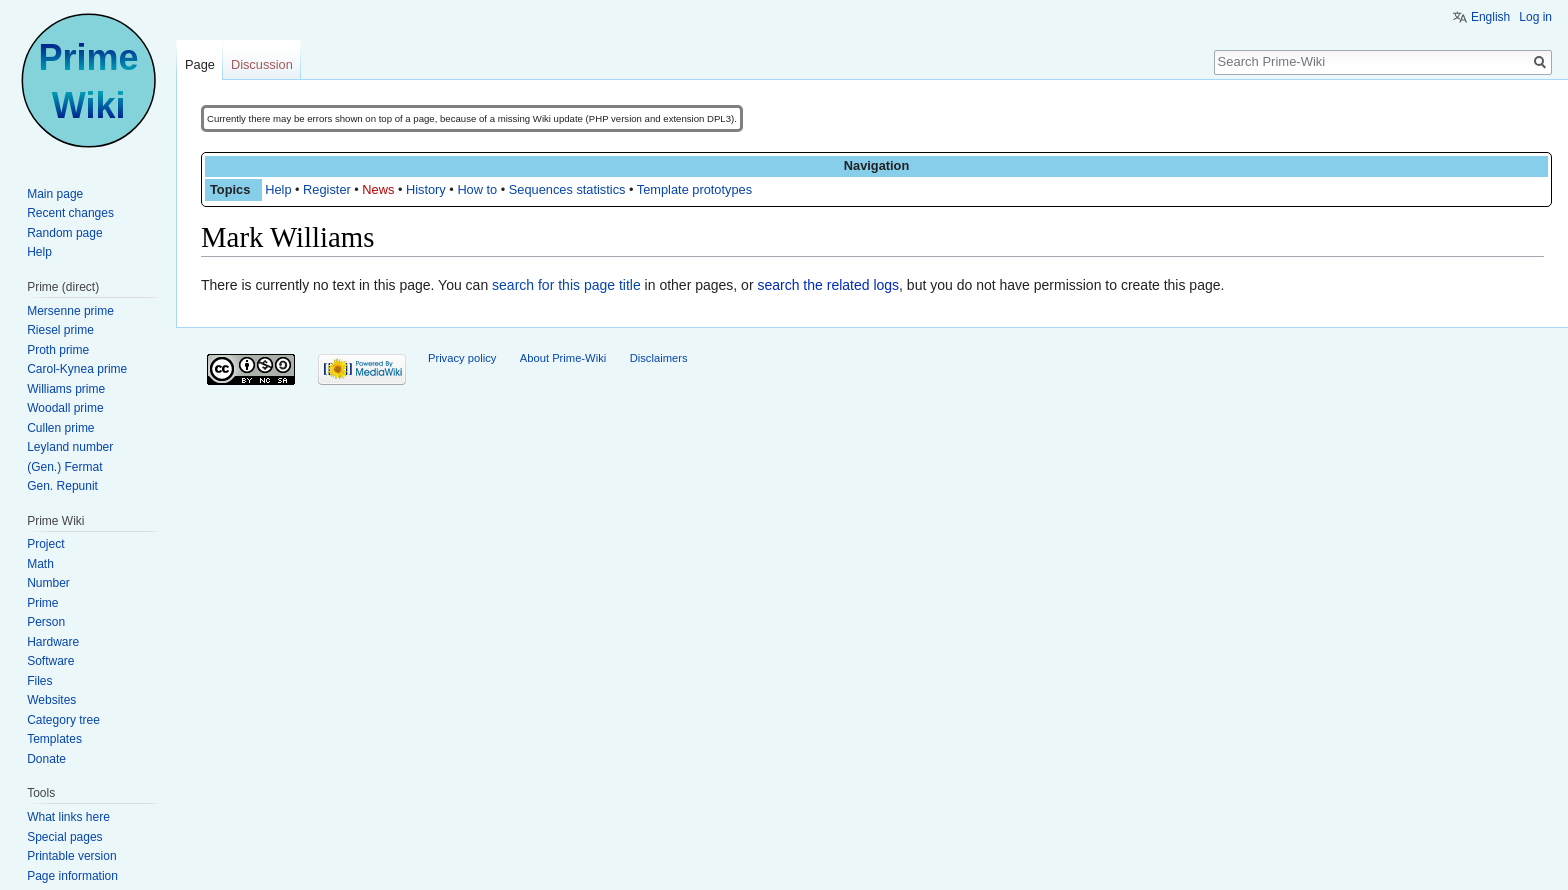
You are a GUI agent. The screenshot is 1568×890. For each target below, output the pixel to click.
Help (278, 189)
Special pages (64, 837)
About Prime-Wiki (563, 358)
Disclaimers (659, 358)
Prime (42, 603)
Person (46, 622)
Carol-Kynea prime (77, 369)
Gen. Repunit (62, 486)
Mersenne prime (70, 311)
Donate (46, 759)
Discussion (262, 64)
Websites (51, 700)
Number (48, 583)
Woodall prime (65, 408)
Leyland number (70, 447)
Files (39, 681)
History (426, 189)
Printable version (71, 856)
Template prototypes (694, 189)
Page (200, 64)
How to (477, 189)
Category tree (63, 720)
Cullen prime (60, 428)
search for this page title (566, 285)
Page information (72, 876)
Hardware (53, 642)
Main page (55, 194)
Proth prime (58, 350)
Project (45, 544)
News (378, 189)
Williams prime (66, 389)
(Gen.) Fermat (64, 467)
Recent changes (70, 213)
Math (40, 564)
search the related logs (828, 285)
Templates (54, 739)
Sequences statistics (567, 189)
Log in (1535, 17)
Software (50, 661)
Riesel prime (60, 330)
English (1490, 17)
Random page (64, 233)
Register (327, 189)
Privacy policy (462, 358)
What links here (68, 817)
